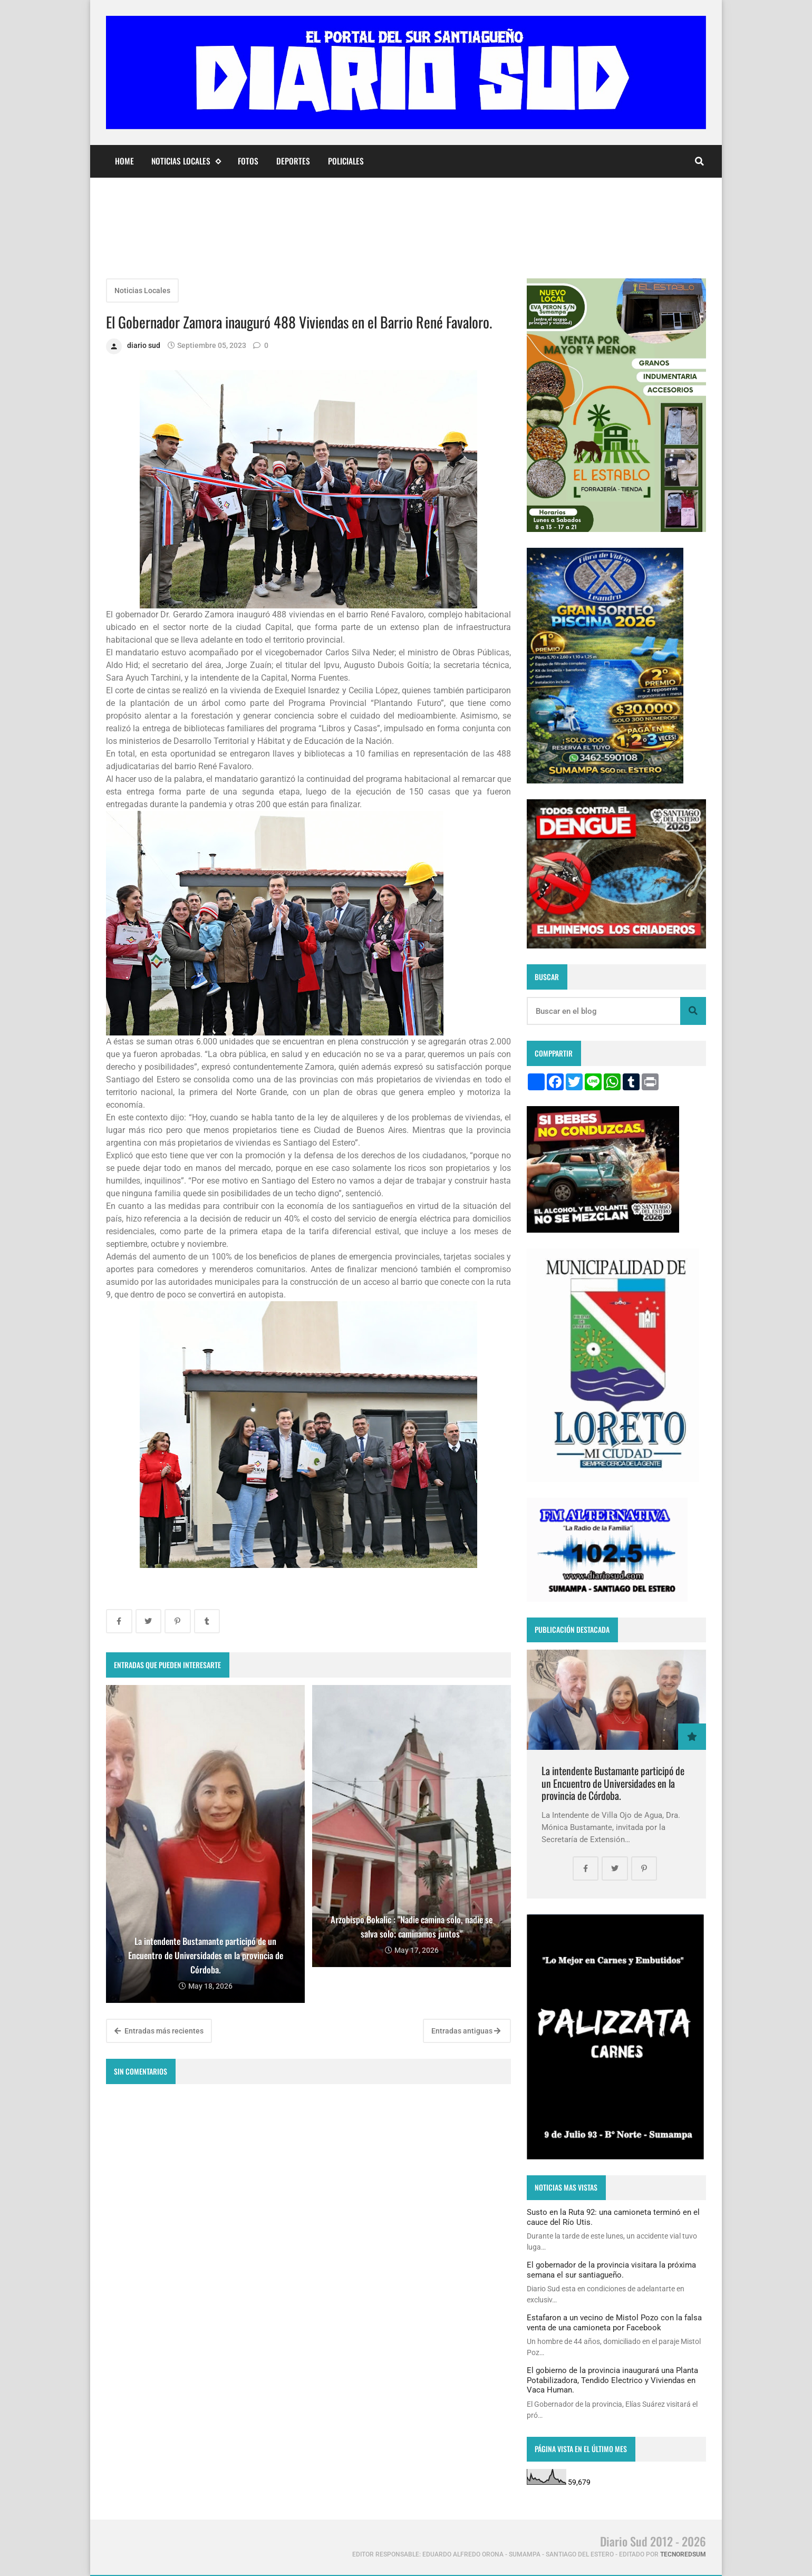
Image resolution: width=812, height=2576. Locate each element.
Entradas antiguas (465, 2031)
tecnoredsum (683, 2554)
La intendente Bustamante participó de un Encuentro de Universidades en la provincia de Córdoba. (613, 1783)
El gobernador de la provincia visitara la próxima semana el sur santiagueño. (611, 2269)
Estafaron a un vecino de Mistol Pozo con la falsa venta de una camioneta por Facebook (614, 2322)
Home (124, 161)
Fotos (248, 161)
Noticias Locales (185, 161)
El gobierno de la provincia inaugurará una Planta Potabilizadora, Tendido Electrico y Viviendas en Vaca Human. (612, 2380)
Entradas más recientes (159, 2031)
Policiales (346, 161)
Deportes (293, 161)
